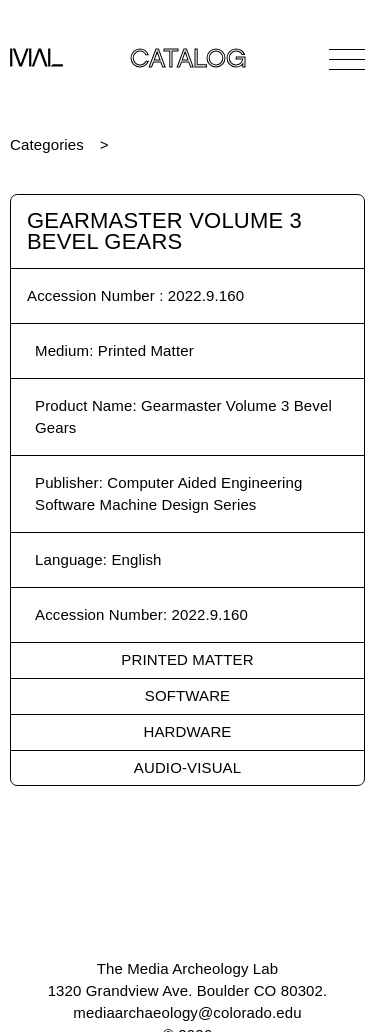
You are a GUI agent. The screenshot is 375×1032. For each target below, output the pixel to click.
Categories (47, 144)
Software (187, 695)
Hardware (188, 731)
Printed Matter (187, 659)
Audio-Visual (187, 767)
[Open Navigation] (347, 59)
